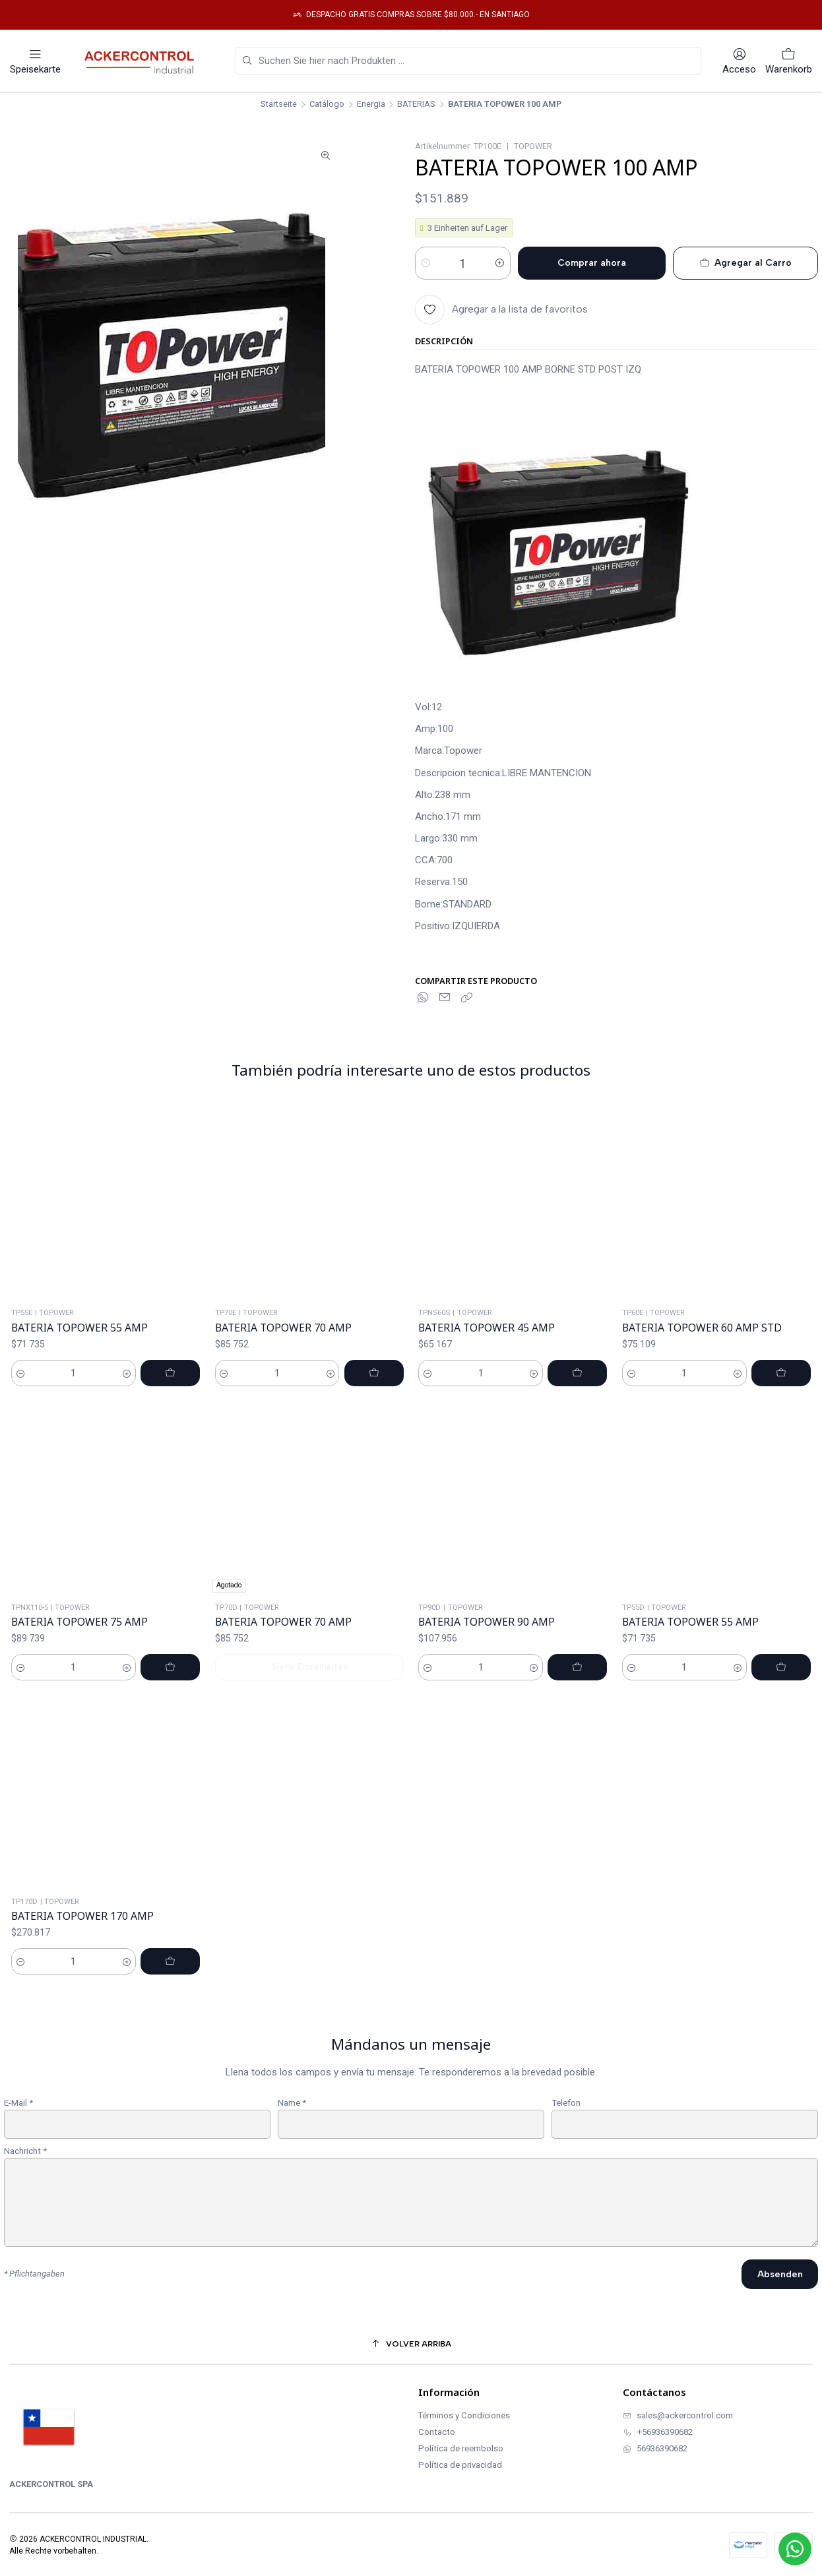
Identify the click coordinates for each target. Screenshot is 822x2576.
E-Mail (18, 2164)
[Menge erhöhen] (500, 263)
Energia (371, 104)
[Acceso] (739, 61)
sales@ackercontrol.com (678, 2415)
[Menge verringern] (426, 263)
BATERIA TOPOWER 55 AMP (79, 1389)
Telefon (566, 2164)
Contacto (436, 2432)
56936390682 (655, 2448)
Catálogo (326, 104)
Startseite (279, 104)
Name (292, 2164)
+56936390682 (658, 2432)
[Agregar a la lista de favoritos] (501, 309)
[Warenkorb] (789, 61)
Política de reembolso (460, 2448)
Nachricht (25, 2212)
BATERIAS (416, 104)
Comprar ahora (591, 262)
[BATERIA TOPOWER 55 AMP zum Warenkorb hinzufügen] (170, 1434)
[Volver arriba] (411, 2344)
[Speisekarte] (35, 61)
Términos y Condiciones (464, 2415)
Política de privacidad (460, 2465)
